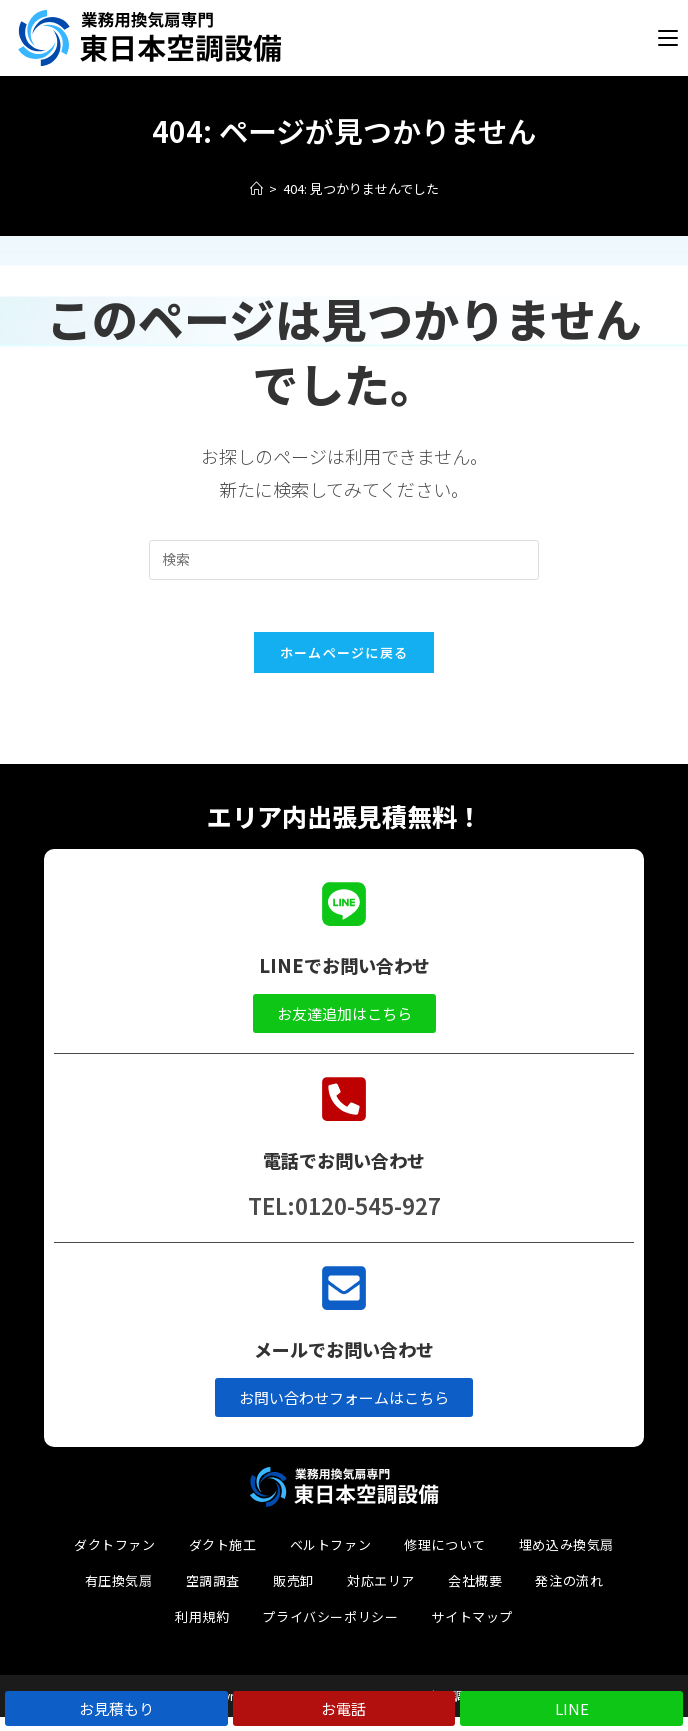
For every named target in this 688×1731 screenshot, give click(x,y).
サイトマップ (472, 1630)
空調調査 (213, 1594)
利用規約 (202, 1630)
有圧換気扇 (119, 1594)
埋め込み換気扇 (566, 1558)
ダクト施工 (223, 1558)
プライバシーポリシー (330, 1630)
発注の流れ (569, 1594)
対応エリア (381, 1594)
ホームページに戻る (344, 665)
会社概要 (475, 1594)
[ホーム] (256, 193)
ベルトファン (331, 1558)
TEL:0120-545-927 (344, 1219)
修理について (445, 1558)
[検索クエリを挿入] (344, 564)
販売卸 (293, 1594)
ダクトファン (115, 1558)
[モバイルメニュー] (668, 40)
